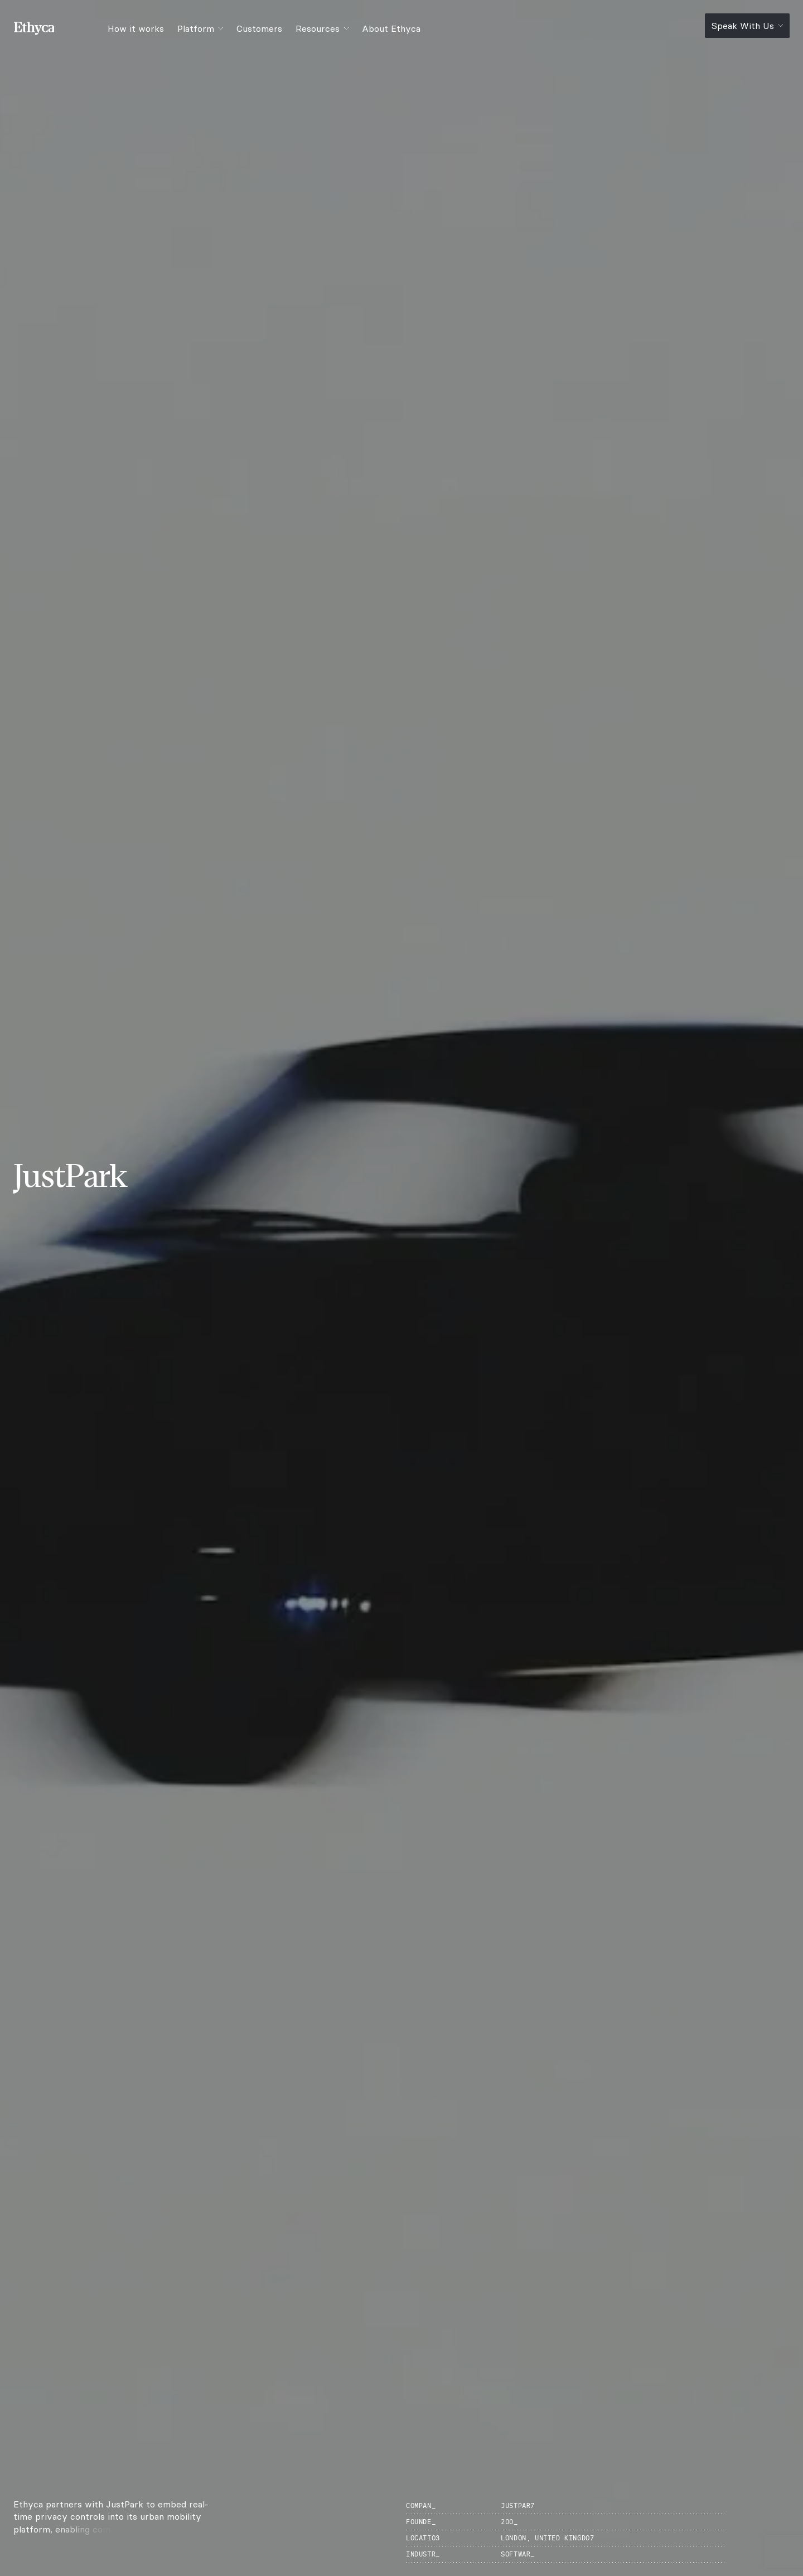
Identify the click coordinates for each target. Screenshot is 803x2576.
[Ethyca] (41, 28)
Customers (259, 28)
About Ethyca (391, 28)
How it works (136, 28)
